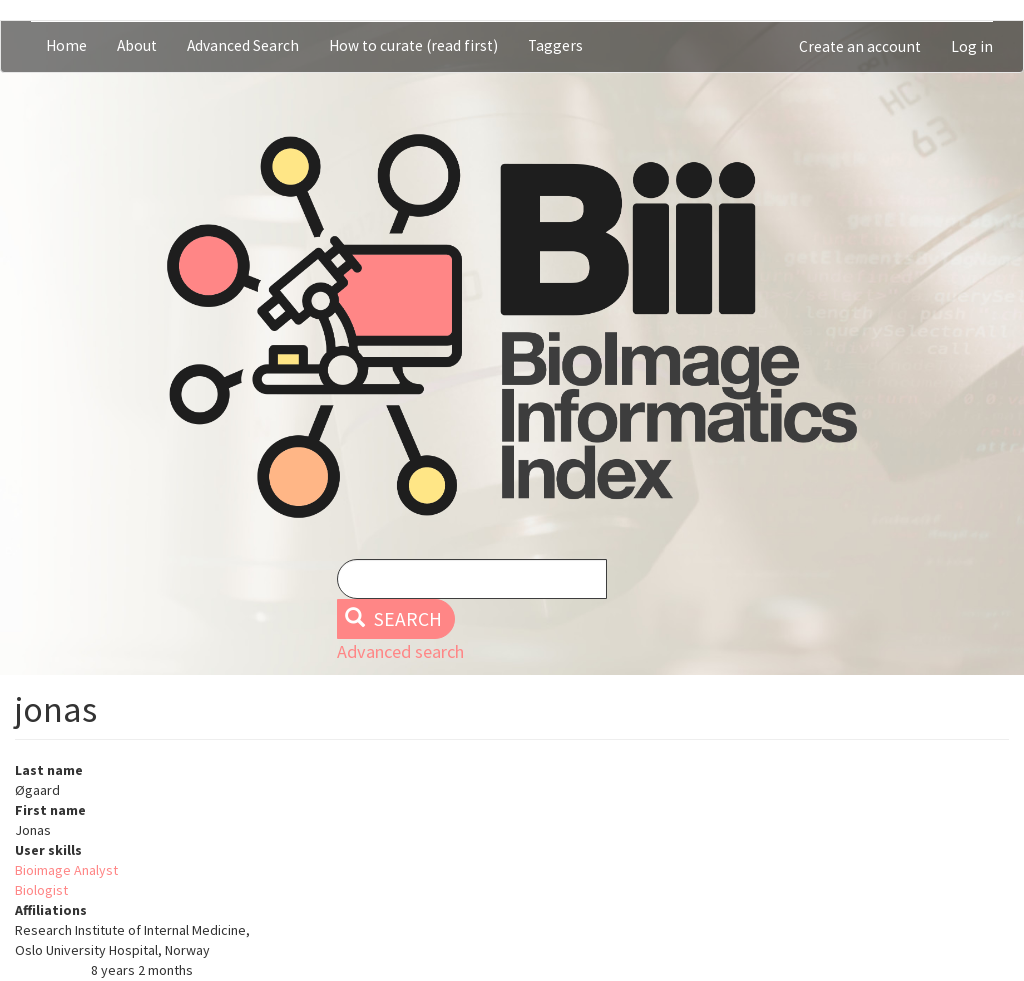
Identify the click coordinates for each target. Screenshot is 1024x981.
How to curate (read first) (413, 45)
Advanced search (400, 651)
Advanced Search (243, 45)
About (137, 45)
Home (66, 45)
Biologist (41, 890)
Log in (972, 46)
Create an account (860, 46)
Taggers (555, 45)
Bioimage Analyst (66, 870)
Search (393, 619)
